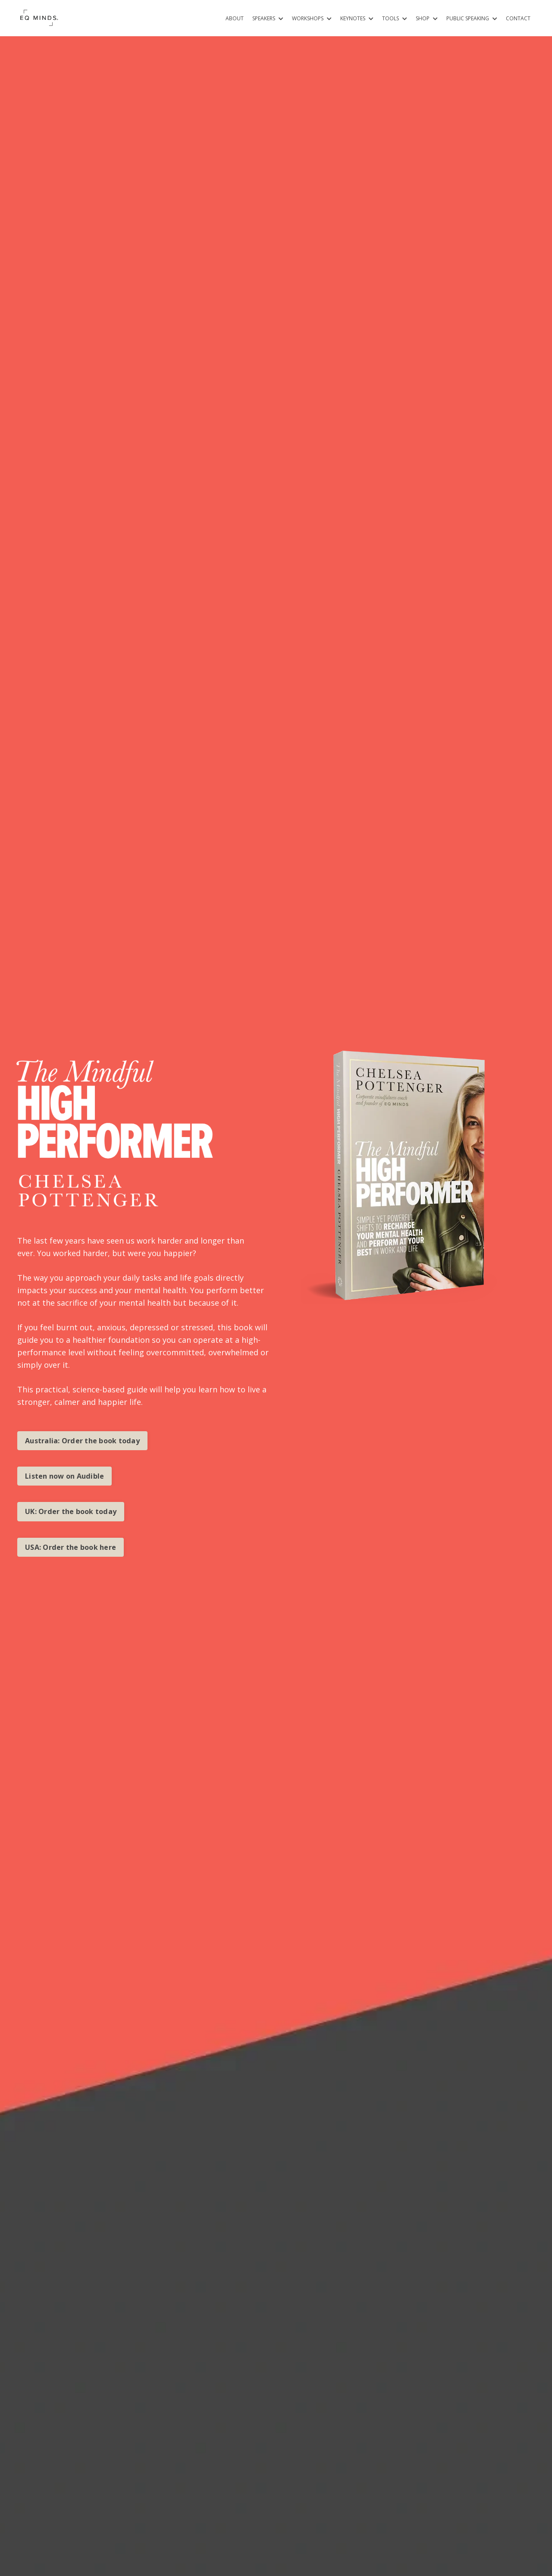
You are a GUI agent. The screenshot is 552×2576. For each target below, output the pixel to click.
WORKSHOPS (312, 18)
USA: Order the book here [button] (70, 1547)
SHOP (427, 18)
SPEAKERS (267, 18)
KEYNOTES (356, 18)
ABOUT (235, 18)
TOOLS (394, 18)
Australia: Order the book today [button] (82, 1440)
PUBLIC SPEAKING (471, 18)
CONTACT (518, 18)
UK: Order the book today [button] (70, 1511)
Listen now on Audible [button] (64, 1476)
